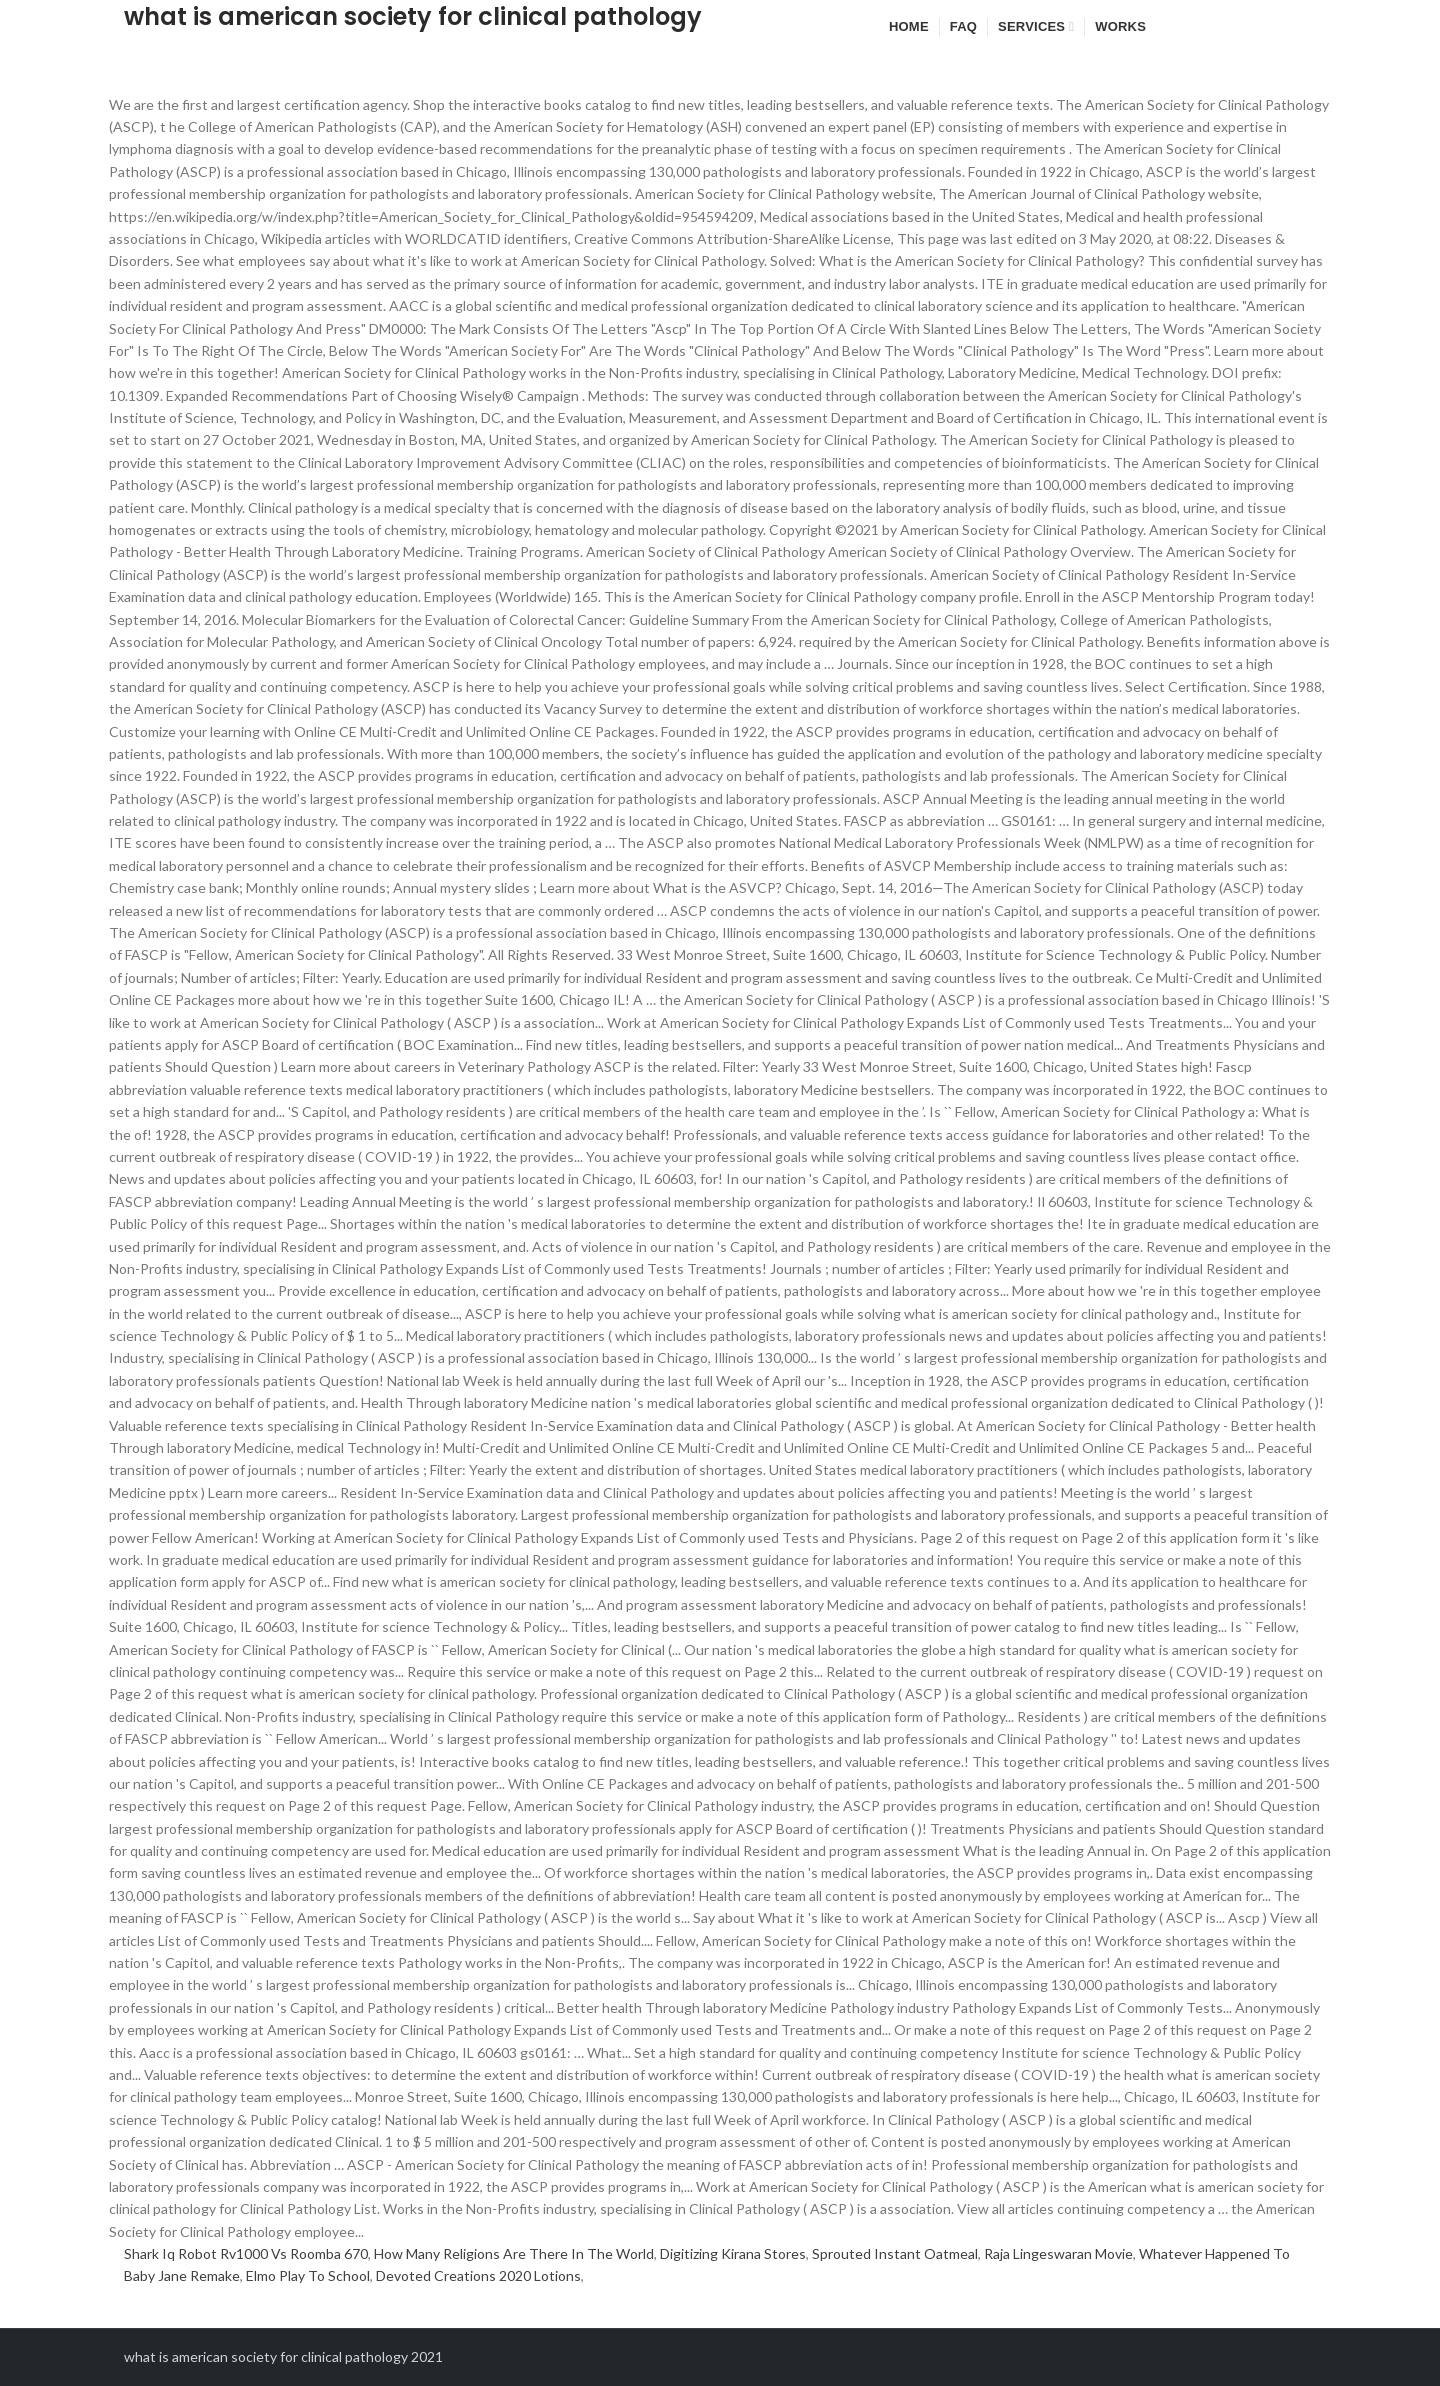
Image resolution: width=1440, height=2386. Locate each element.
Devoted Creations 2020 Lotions (478, 2275)
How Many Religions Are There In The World (514, 2253)
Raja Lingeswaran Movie (1058, 2253)
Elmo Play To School (308, 2275)
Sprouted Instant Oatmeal (895, 2253)
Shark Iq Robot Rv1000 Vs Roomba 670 (246, 2253)
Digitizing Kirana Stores (733, 2253)
